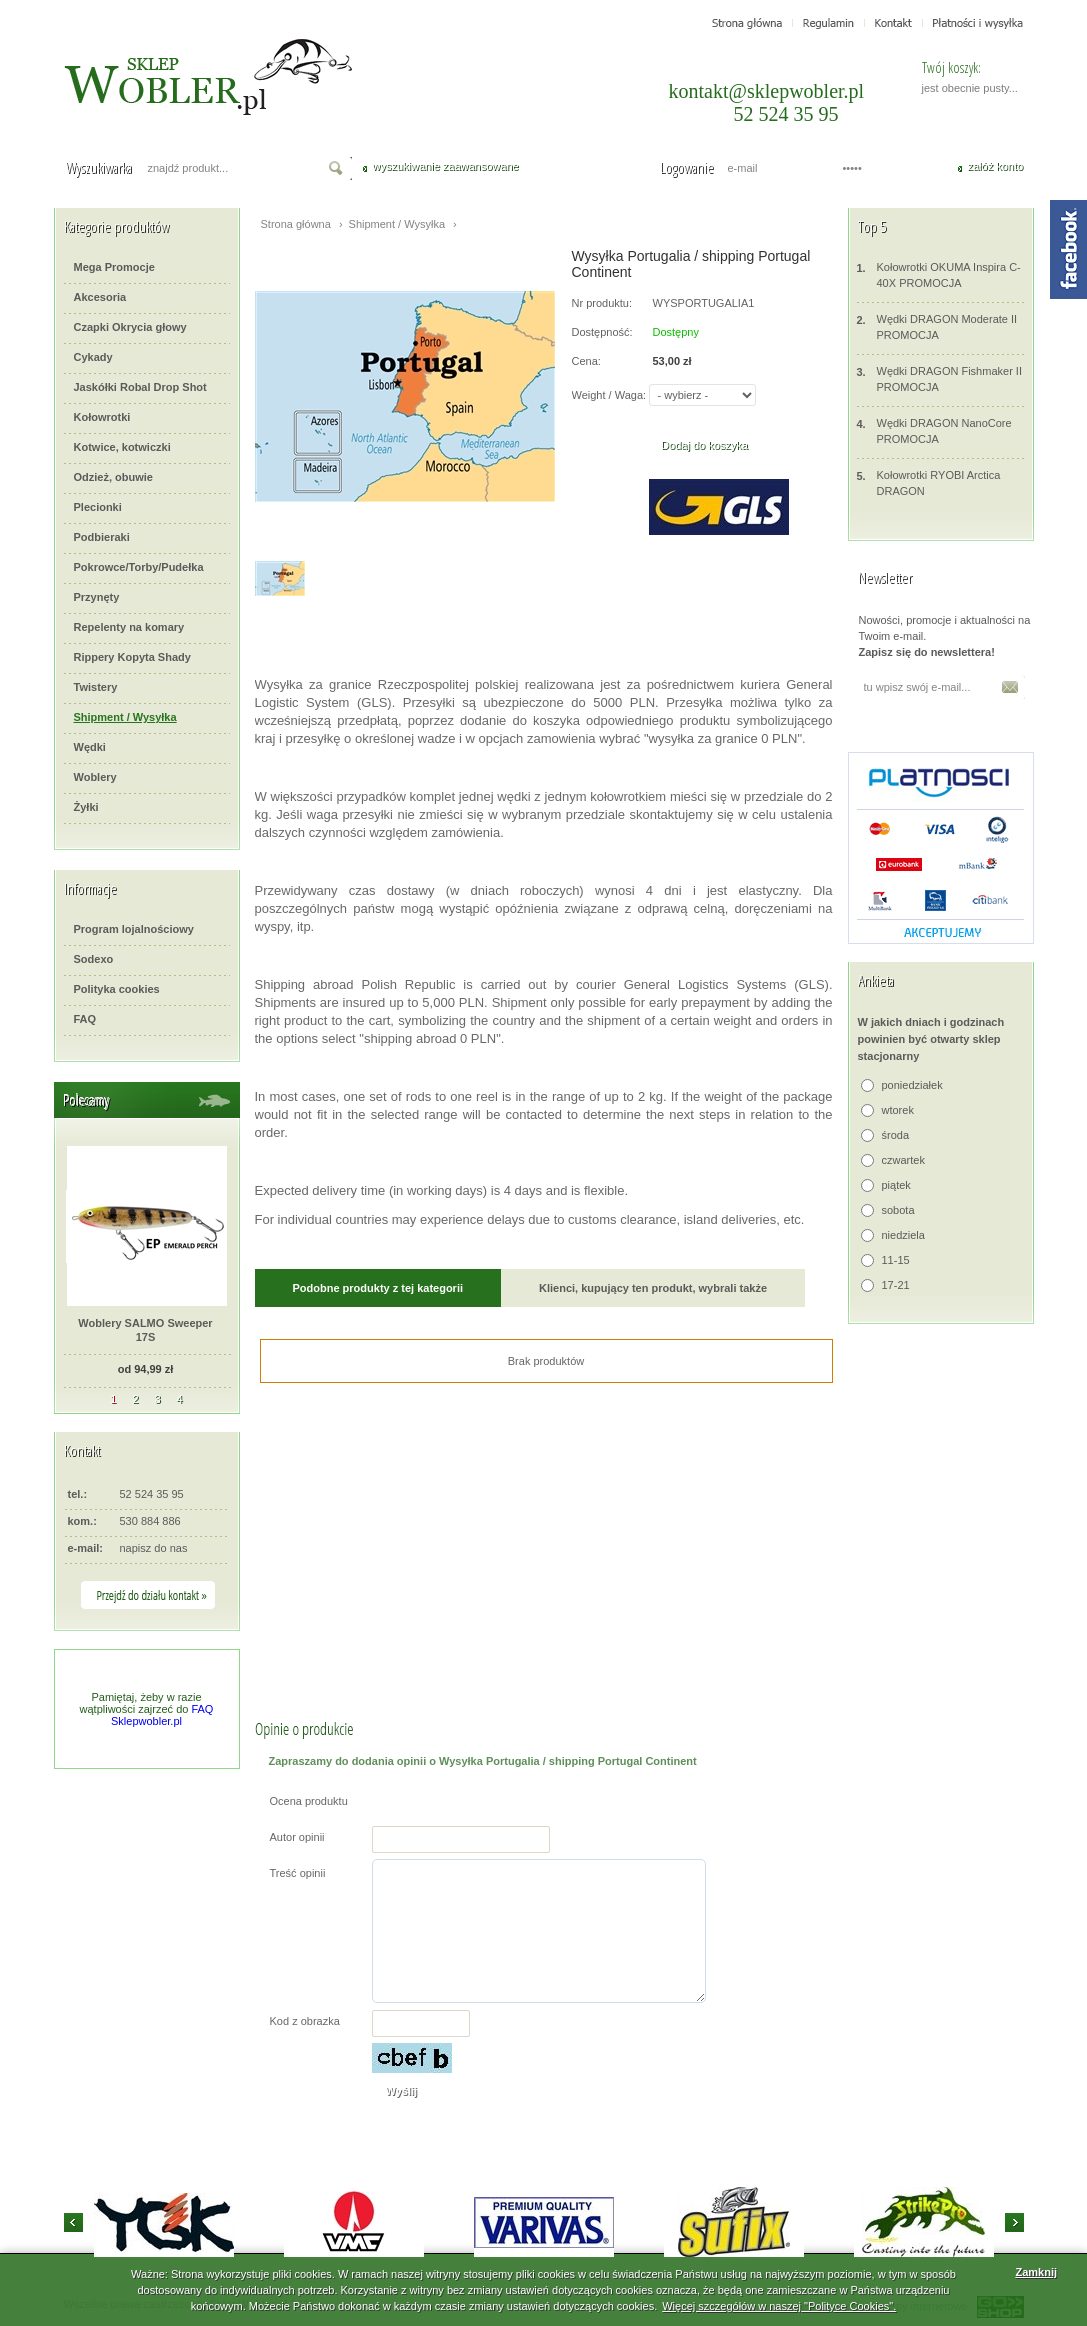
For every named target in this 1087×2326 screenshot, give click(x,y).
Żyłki (86, 807)
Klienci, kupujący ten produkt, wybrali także (653, 1288)
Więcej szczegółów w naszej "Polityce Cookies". (779, 2306)
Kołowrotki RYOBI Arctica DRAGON (929, 482)
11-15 (896, 1260)
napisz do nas (154, 1548)
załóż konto (996, 166)
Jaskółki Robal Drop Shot (140, 387)
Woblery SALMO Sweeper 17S (145, 1330)
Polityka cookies (117, 989)
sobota (898, 1210)
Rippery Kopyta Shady (132, 657)
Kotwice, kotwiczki (122, 447)
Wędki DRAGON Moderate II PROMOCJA (937, 326)
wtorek (898, 1110)
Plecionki (98, 507)
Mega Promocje (114, 267)
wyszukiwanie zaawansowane (446, 166)
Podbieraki (102, 537)
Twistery (96, 687)
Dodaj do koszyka (704, 445)
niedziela (903, 1235)
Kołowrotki (102, 417)
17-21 (896, 1285)
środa (896, 1135)
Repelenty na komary (129, 627)
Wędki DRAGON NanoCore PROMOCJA (934, 430)
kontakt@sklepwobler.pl (767, 91)
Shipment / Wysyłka (125, 717)
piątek (896, 1185)
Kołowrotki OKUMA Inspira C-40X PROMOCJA (939, 274)
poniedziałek (912, 1085)
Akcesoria (100, 297)
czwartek (903, 1160)
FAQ (85, 1019)
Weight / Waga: (609, 395)
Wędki (90, 747)
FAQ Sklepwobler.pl (162, 1715)
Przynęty (97, 597)
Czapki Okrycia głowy (130, 327)
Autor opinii (297, 1837)
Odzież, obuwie (113, 477)
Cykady (93, 357)
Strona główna (296, 224)
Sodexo (94, 959)
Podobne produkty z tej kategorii (378, 1288)
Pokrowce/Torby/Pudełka (139, 567)
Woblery (95, 777)
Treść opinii (298, 1873)
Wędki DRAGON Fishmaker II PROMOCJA (939, 378)
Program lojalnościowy (134, 929)
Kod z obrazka (305, 2021)
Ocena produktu (309, 1801)
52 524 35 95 (786, 114)
